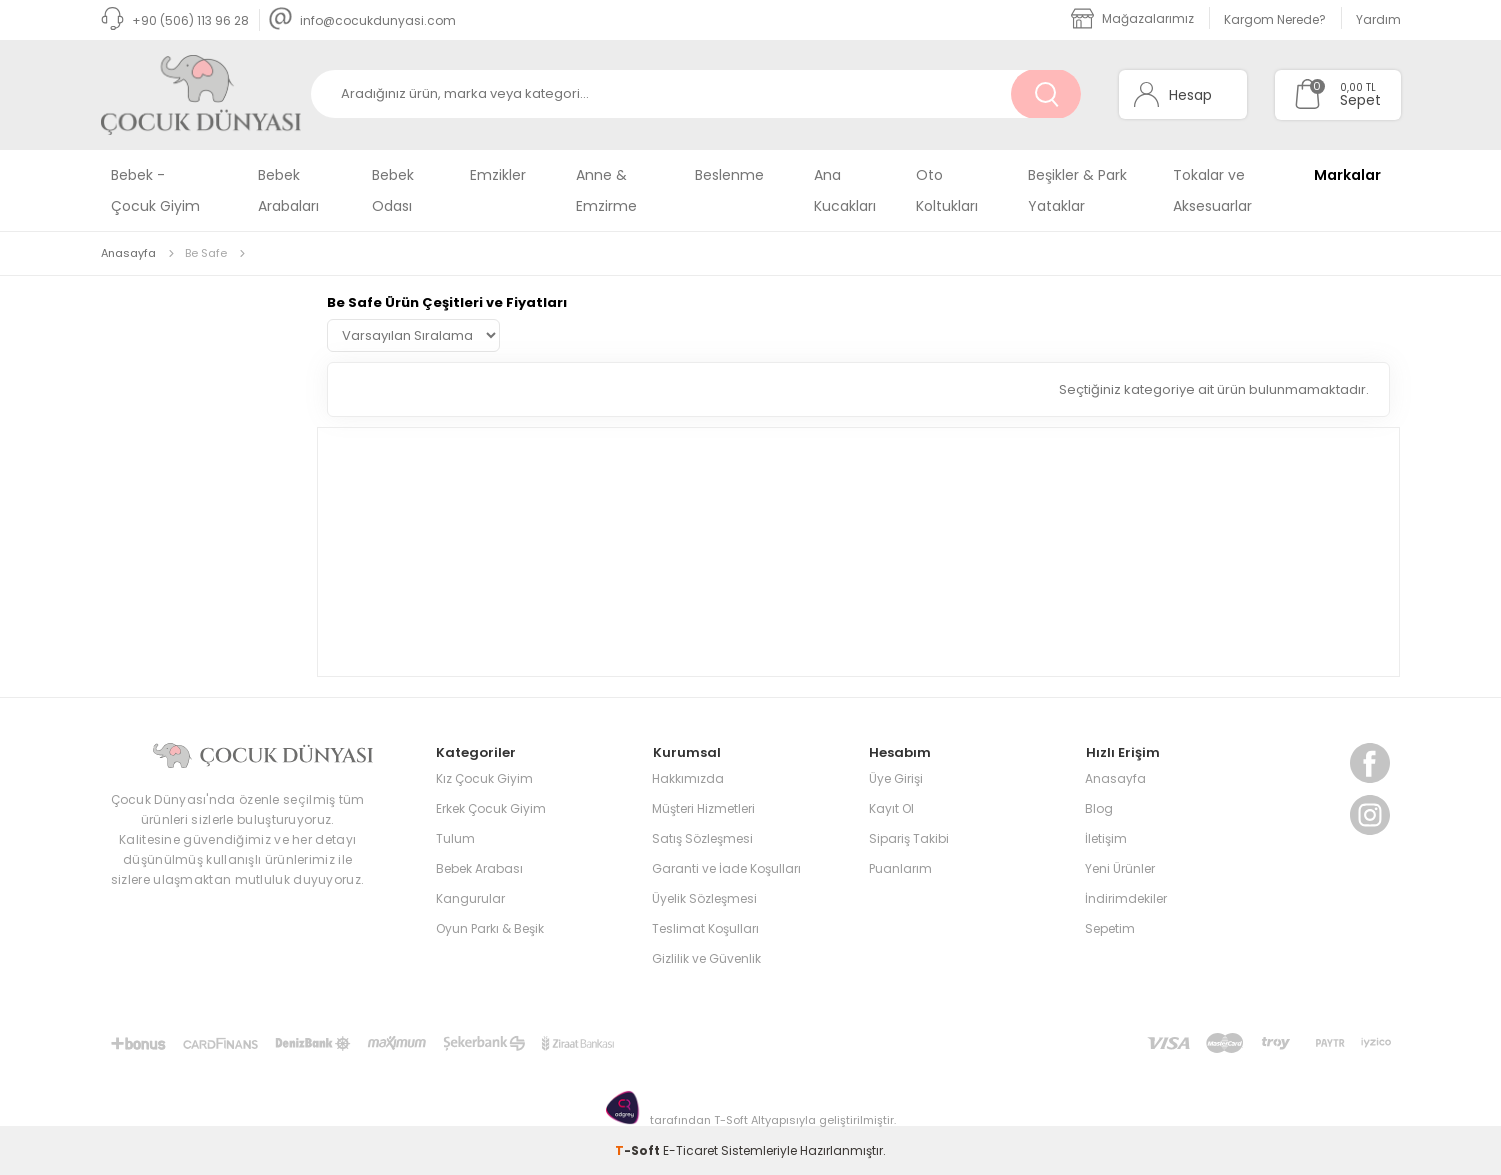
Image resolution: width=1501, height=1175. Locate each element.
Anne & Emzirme (606, 190)
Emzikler (498, 175)
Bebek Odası (393, 190)
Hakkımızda (688, 777)
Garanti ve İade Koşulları (726, 867)
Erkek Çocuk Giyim (491, 807)
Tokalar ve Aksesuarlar (1212, 190)
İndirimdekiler (1126, 897)
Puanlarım (900, 867)
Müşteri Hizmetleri (703, 807)
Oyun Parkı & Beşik (490, 927)
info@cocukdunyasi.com (362, 20)
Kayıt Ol (891, 807)
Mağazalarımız (1132, 18)
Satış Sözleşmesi (702, 837)
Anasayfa (1115, 777)
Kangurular (470, 897)
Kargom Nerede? (1275, 19)
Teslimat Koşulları (705, 927)
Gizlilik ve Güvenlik (706, 957)
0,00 (1351, 87)
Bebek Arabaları (288, 190)
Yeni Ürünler (1120, 867)
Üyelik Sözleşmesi (704, 897)
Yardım (1378, 19)
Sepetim (1110, 927)
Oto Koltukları (947, 190)
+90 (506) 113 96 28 (175, 20)
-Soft (639, 1149)
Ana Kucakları (845, 190)
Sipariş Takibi (909, 837)
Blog (1099, 807)
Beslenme (729, 175)
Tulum (455, 837)
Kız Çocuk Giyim (484, 777)
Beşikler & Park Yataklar (1077, 190)
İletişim (1106, 837)
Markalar (1347, 175)
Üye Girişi (896, 777)
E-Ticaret (690, 1149)
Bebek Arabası (479, 867)
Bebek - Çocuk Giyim (155, 190)
